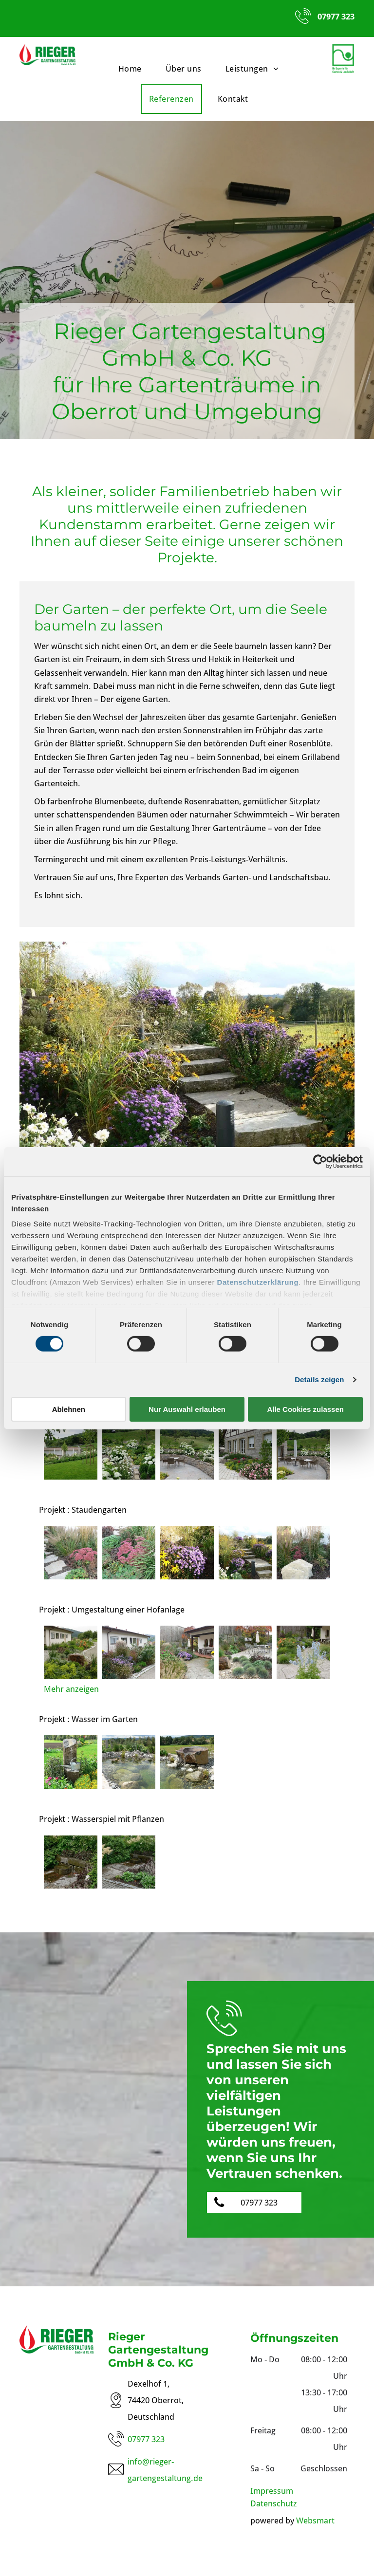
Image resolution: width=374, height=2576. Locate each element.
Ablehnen (68, 1409)
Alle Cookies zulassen (305, 1409)
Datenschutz (273, 2503)
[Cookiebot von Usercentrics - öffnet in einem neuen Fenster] (320, 1161)
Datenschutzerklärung (258, 1282)
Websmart (315, 2520)
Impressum (271, 2491)
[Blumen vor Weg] (303, 1652)
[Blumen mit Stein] (303, 1552)
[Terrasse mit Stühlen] (303, 1453)
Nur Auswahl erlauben (187, 1409)
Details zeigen (319, 1379)
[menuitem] (133, 69)
